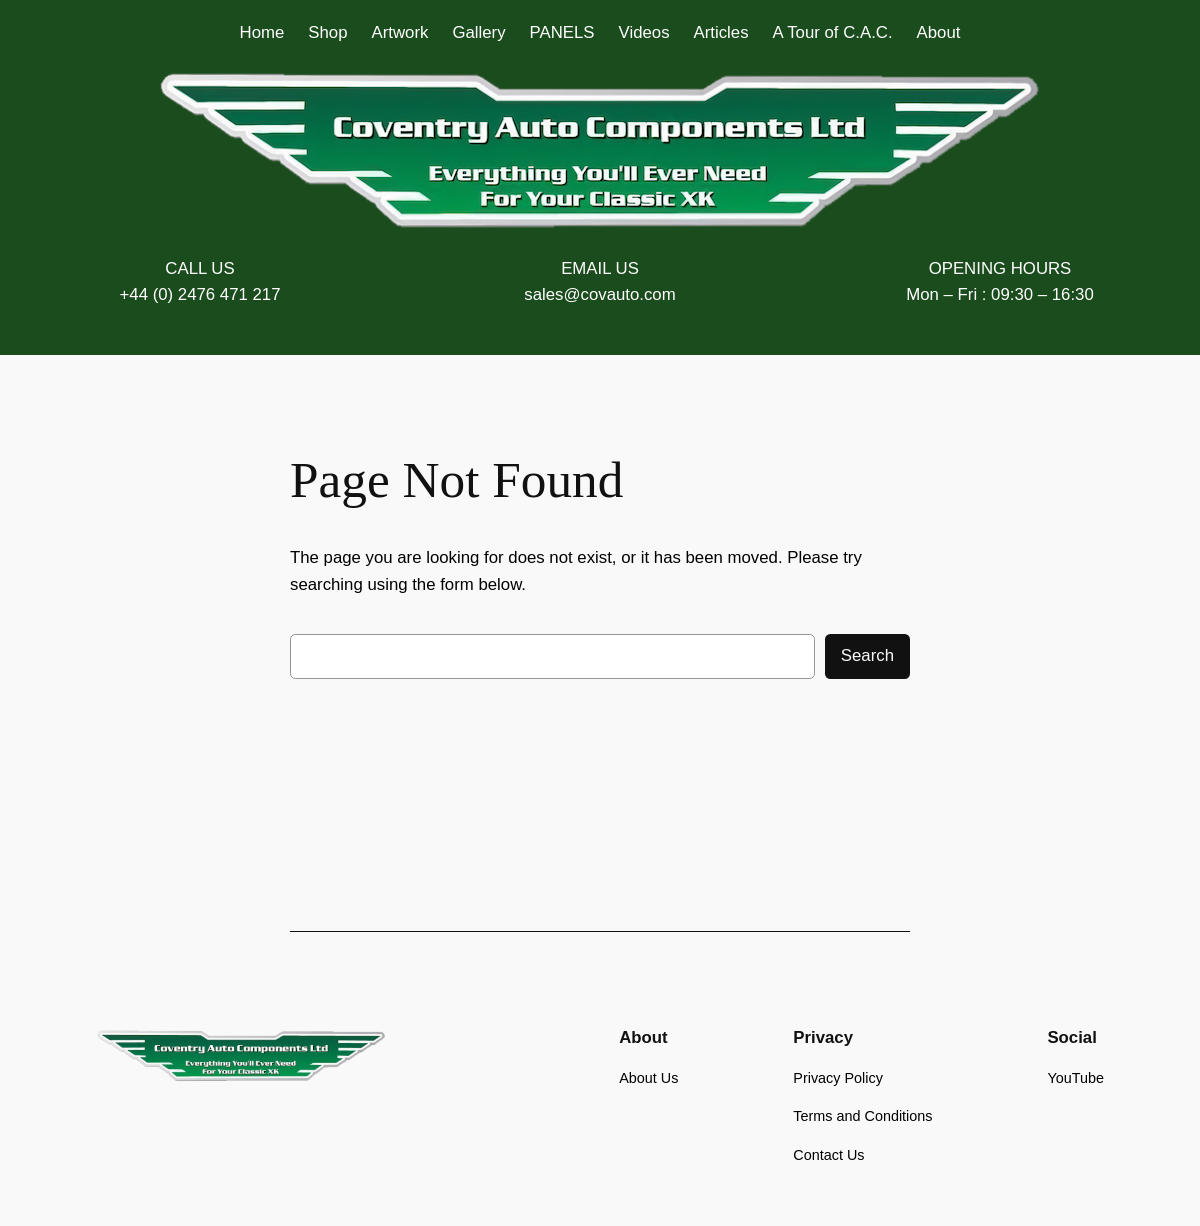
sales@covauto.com (599, 294)
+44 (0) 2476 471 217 (200, 294)
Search (867, 655)
